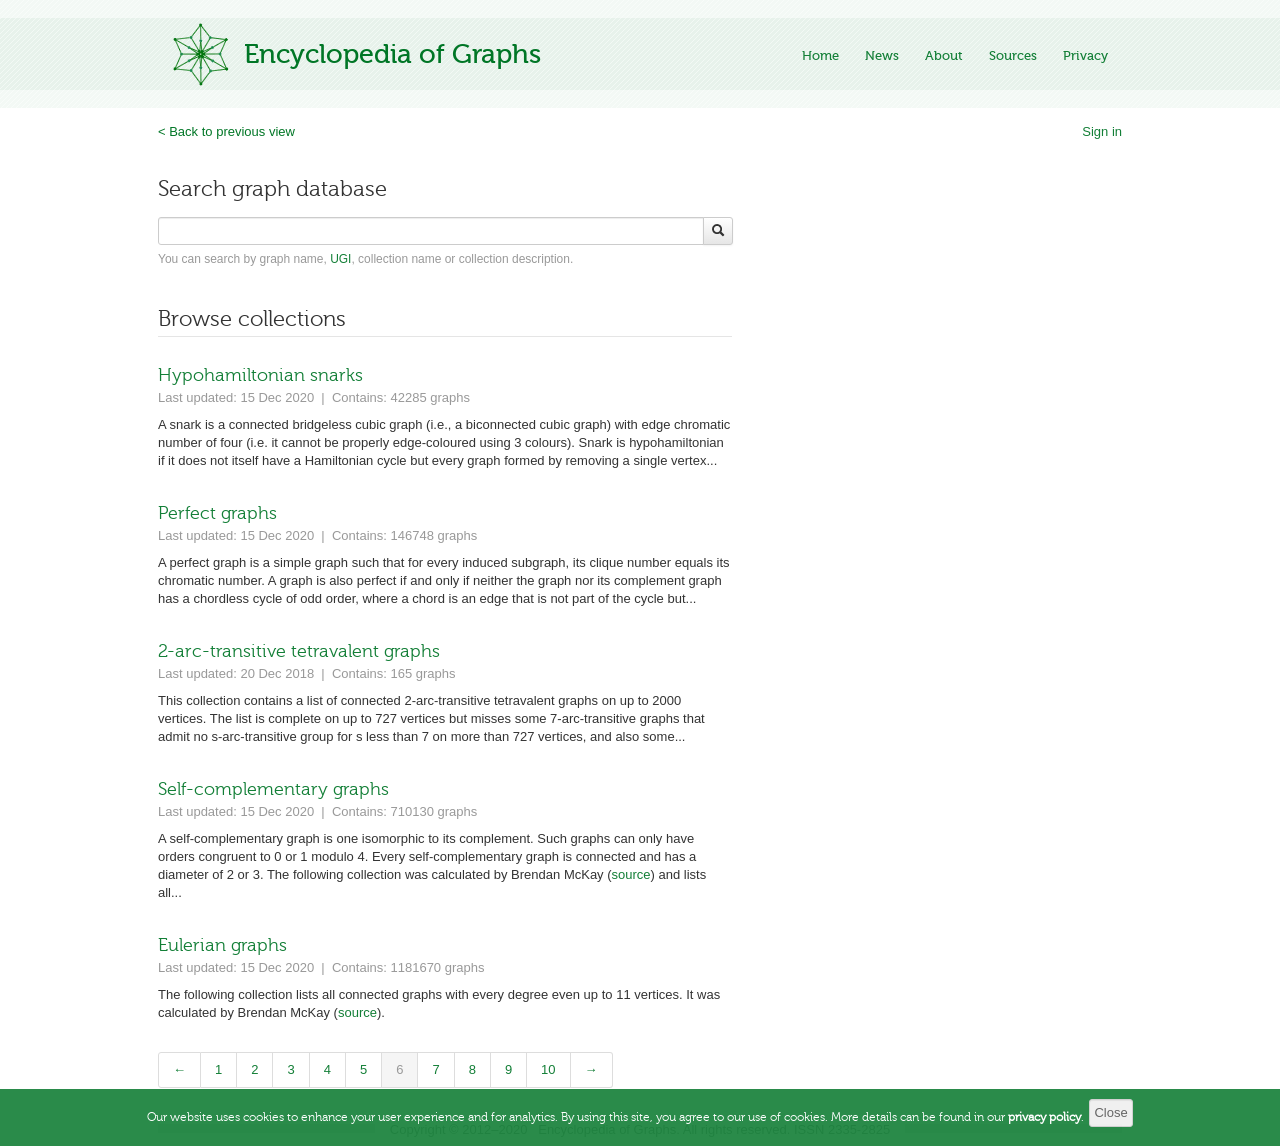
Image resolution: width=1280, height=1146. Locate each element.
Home (820, 55)
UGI (340, 259)
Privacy (1085, 55)
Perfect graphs (217, 513)
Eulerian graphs (222, 945)
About (944, 55)
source (631, 874)
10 (548, 1069)
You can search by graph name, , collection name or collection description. (365, 259)
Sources (1013, 55)
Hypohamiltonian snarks (260, 375)
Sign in (1102, 131)
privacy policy (1044, 1128)
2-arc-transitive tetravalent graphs (299, 651)
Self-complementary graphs (273, 789)
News (882, 55)
